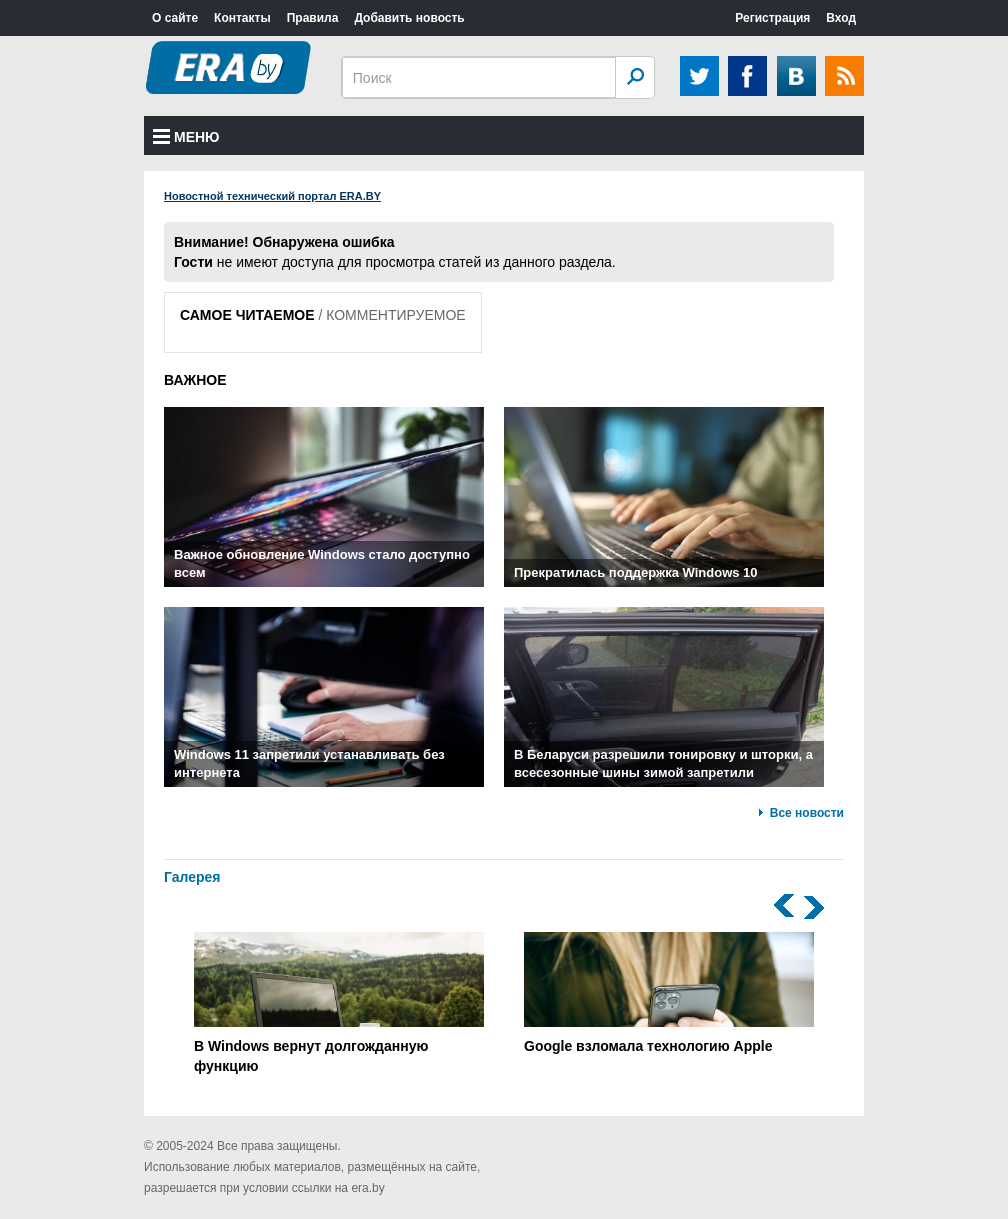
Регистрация (772, 18)
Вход (841, 18)
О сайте (175, 18)
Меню (186, 137)
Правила (313, 18)
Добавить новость (409, 18)
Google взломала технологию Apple (669, 993)
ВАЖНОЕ (195, 380)
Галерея (192, 877)
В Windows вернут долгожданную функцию (339, 1003)
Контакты (242, 18)
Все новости (807, 813)
